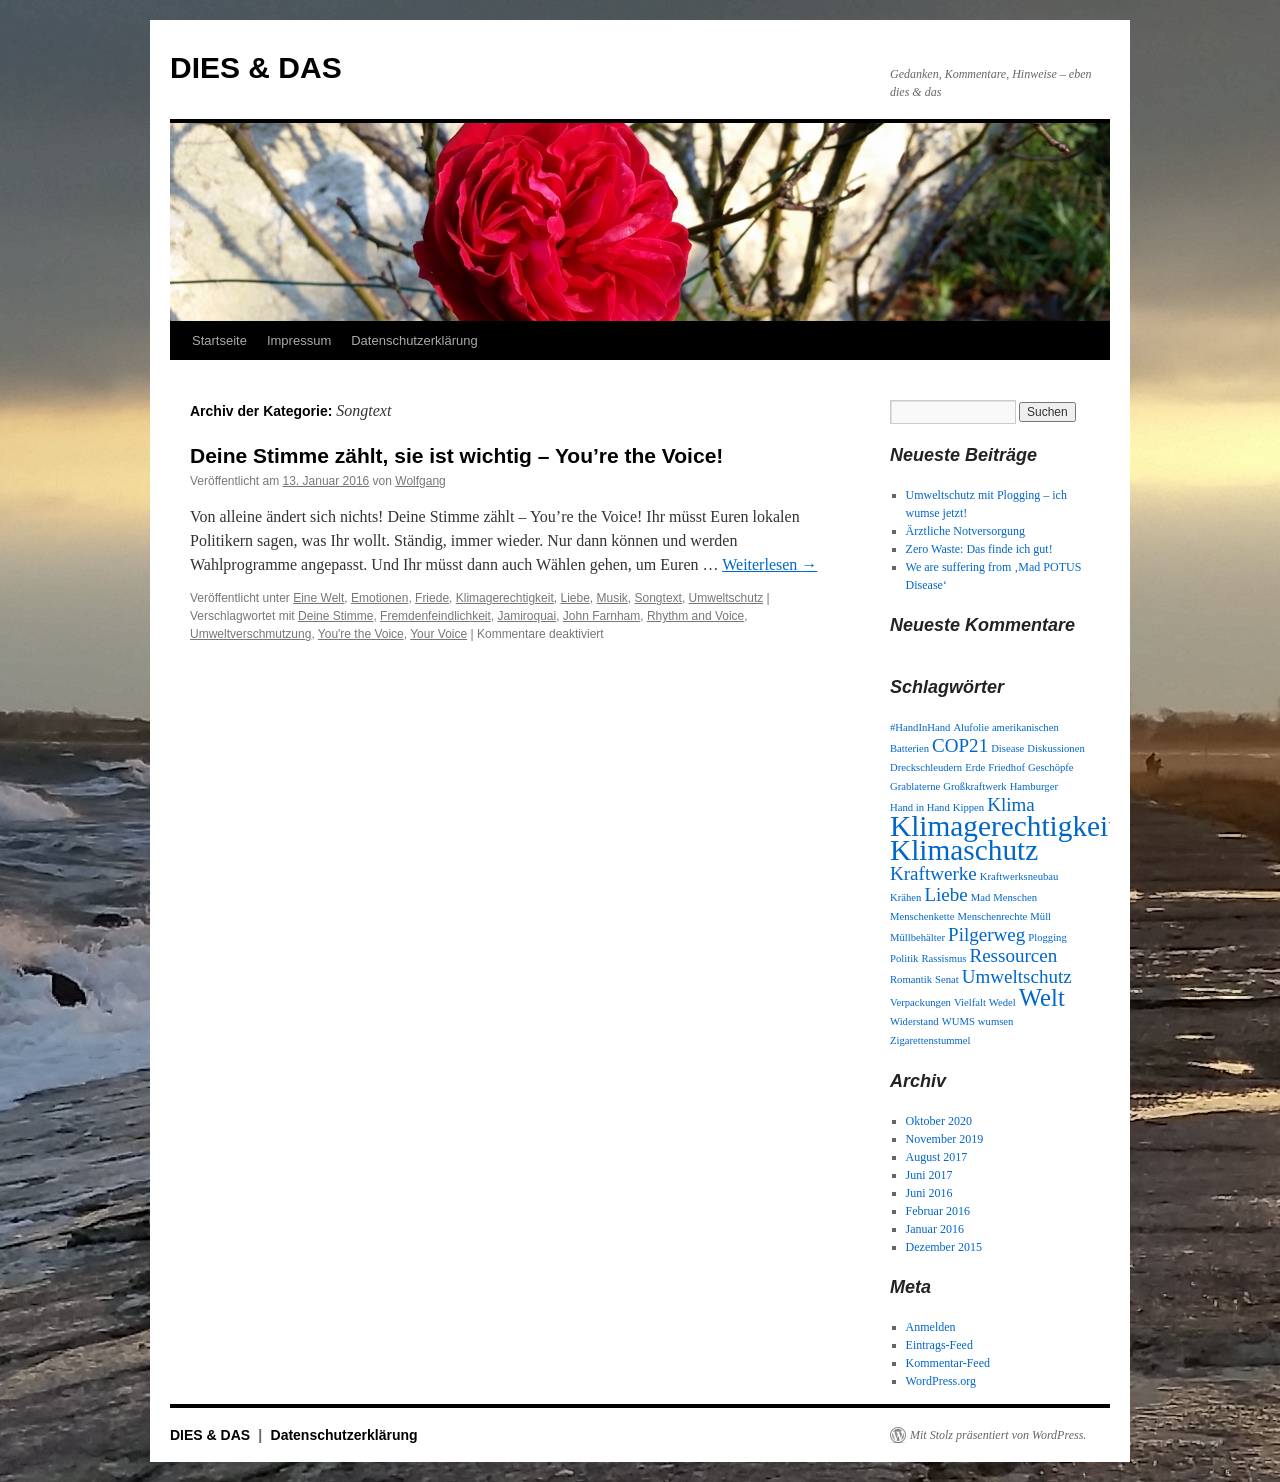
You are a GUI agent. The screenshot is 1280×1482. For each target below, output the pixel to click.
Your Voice (438, 634)
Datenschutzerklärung (414, 340)
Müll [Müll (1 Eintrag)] (1040, 916)
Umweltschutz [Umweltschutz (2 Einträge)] (1017, 976)
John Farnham (601, 616)
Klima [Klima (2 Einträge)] (1011, 804)
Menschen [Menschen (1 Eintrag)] (1015, 897)
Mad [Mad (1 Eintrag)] (981, 897)
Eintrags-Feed (939, 1345)
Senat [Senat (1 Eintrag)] (947, 979)
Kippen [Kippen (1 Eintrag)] (968, 807)
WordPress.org (941, 1381)
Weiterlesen (769, 564)
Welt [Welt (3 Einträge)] (1042, 997)
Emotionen (379, 598)
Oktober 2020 (939, 1121)
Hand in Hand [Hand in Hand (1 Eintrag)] (920, 807)
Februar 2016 (938, 1211)
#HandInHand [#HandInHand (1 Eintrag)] (920, 727)
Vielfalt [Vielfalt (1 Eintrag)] (970, 1002)
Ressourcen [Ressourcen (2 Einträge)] (1013, 955)
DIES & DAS (256, 67)
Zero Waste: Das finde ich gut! (979, 549)
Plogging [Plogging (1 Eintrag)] (1047, 937)
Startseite (219, 340)
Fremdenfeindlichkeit (435, 616)
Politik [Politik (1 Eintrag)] (904, 958)
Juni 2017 (929, 1175)
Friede (432, 598)
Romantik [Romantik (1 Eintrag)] (911, 979)
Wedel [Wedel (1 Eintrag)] (1002, 1002)
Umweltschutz (726, 598)
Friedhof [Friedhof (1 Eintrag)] (1006, 767)
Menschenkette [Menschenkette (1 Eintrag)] (922, 916)
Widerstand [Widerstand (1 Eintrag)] (914, 1021)
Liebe (574, 598)
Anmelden (931, 1327)
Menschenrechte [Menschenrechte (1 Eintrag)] (993, 916)
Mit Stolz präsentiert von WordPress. (998, 1435)
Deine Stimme (335, 616)
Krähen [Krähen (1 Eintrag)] (905, 897)
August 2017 (937, 1157)
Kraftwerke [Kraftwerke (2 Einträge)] (933, 873)
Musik (612, 598)
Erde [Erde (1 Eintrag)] (975, 767)
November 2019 (945, 1139)
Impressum (299, 340)
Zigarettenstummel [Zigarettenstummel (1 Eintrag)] (930, 1040)
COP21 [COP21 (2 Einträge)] (960, 745)
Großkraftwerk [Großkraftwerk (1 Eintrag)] (974, 786)
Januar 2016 (935, 1229)
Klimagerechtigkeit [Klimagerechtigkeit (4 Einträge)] (1003, 826)
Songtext (658, 598)
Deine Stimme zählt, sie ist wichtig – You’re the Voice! (456, 455)
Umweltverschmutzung (250, 634)
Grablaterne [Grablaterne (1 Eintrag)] (915, 786)
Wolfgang (420, 481)
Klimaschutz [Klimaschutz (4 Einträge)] (964, 850)
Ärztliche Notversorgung (965, 531)
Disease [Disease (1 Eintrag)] (1007, 748)
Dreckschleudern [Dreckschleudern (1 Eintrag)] (926, 767)
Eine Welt (318, 598)
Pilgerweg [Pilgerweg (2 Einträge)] (986, 934)
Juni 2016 (929, 1193)
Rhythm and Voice (695, 616)
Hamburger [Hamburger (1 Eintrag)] (1034, 786)
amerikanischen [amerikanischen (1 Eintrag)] (1025, 727)
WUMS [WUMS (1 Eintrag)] (958, 1021)
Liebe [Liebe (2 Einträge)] (945, 894)
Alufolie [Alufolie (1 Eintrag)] (971, 727)
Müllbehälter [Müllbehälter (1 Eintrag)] (917, 937)
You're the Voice (361, 634)
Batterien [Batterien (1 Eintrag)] (909, 748)
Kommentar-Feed (948, 1363)
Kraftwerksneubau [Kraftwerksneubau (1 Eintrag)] (1019, 876)
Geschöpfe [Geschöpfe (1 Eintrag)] (1051, 767)
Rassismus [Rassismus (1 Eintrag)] (943, 958)
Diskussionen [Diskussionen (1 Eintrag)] (1055, 748)
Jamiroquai (526, 616)
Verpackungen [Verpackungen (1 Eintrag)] (920, 1002)
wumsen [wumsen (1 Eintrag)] (996, 1021)
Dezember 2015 (944, 1247)
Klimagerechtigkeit (505, 598)
